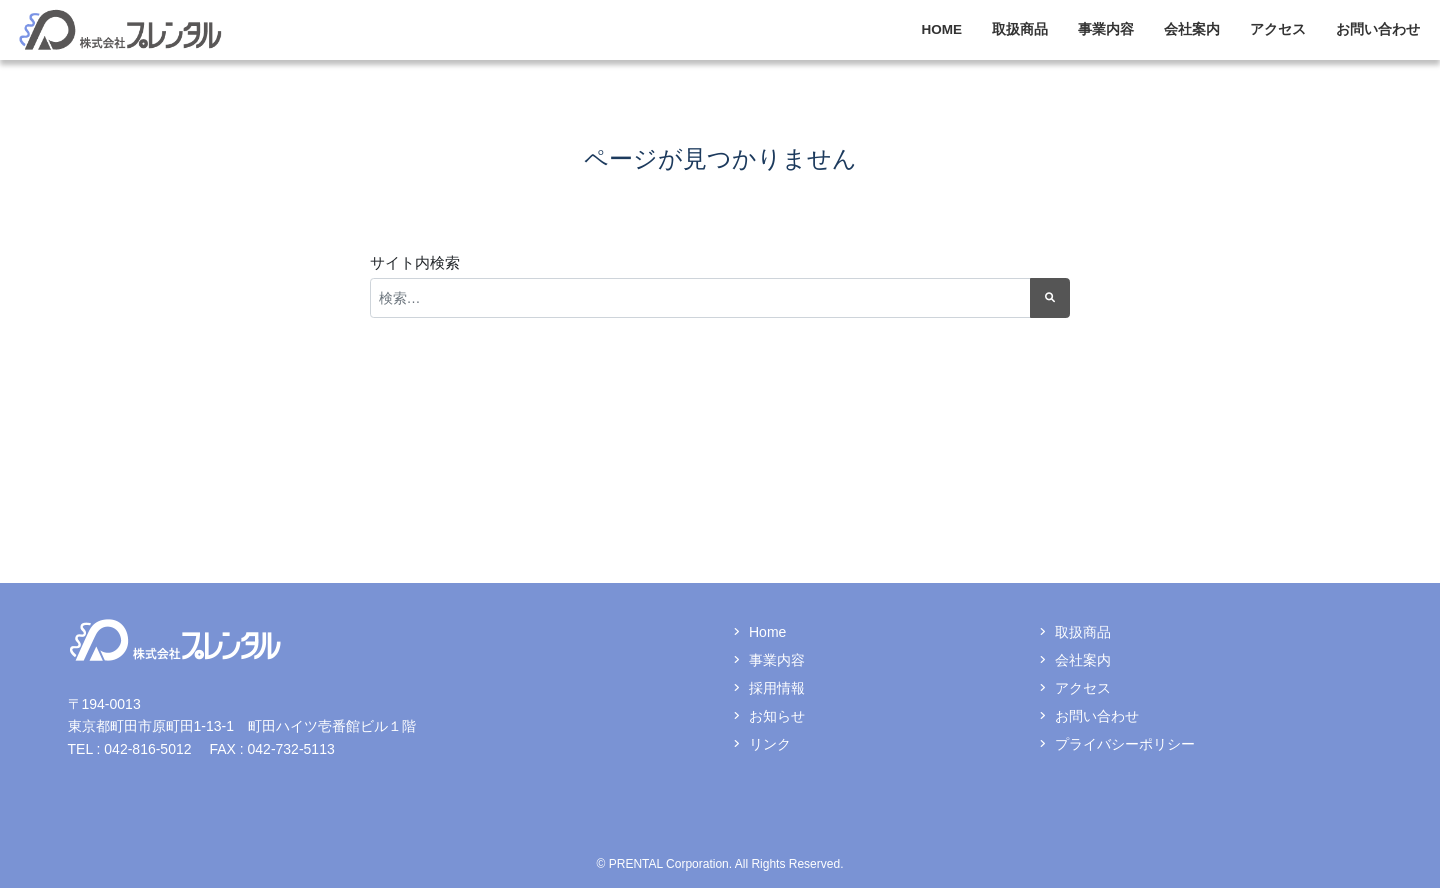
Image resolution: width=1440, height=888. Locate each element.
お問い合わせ (1378, 29)
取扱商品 (1020, 29)
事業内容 (1106, 29)
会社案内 (1192, 29)
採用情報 (777, 688)
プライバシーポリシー (1125, 744)
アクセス (1278, 29)
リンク (770, 744)
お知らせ (777, 716)
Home (767, 632)
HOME (942, 29)
